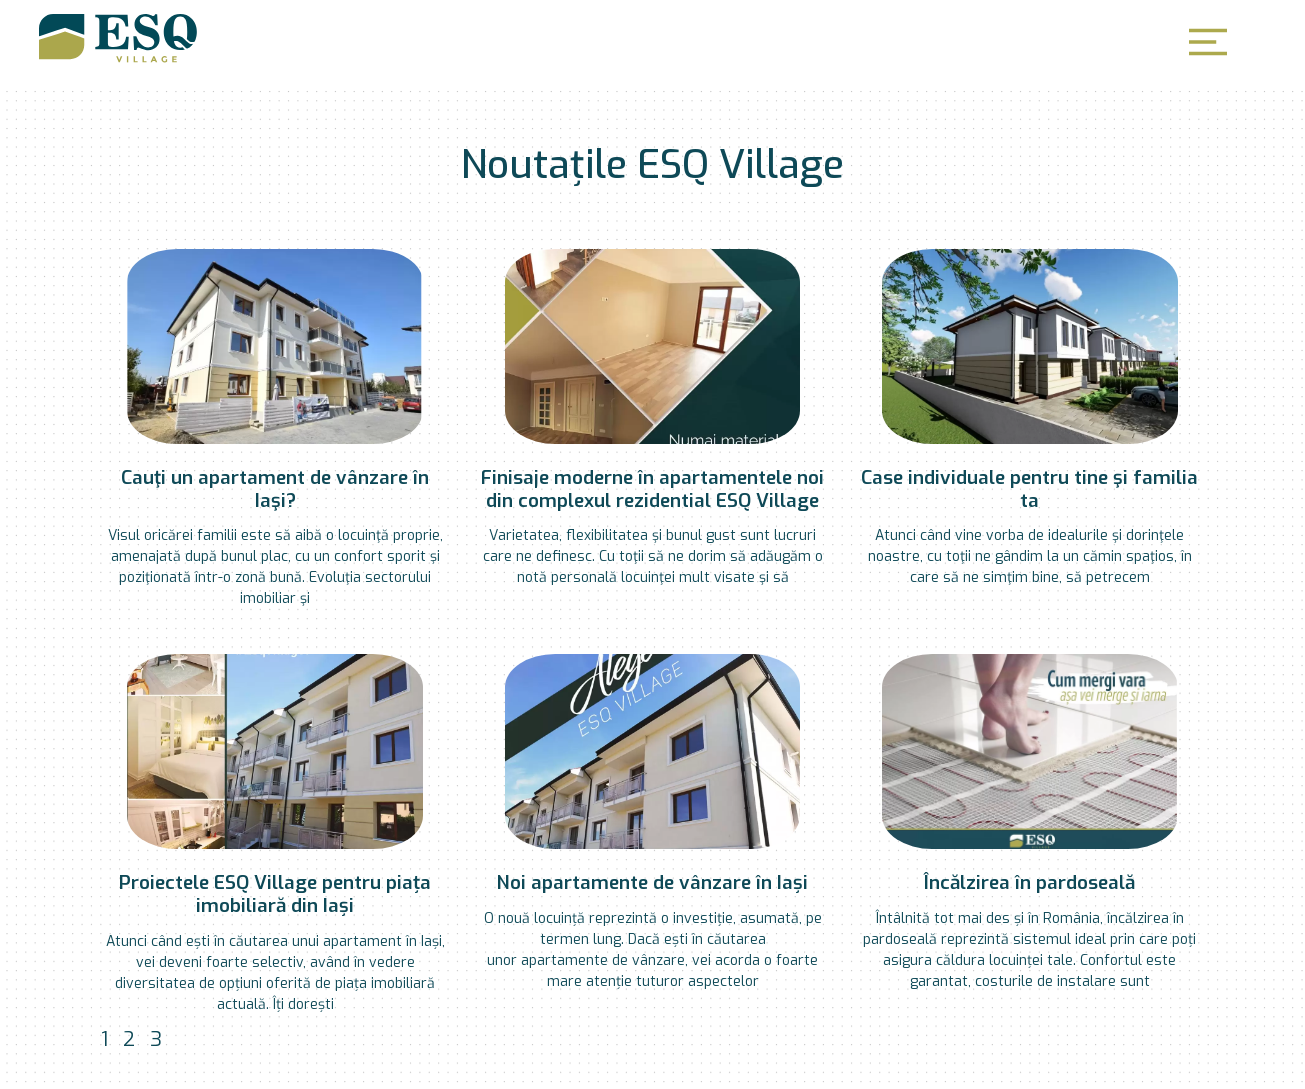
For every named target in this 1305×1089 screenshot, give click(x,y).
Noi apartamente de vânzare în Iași (652, 882)
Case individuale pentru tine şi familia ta (1029, 489)
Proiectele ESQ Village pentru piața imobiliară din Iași (275, 894)
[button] (1208, 42)
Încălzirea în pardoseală (1029, 882)
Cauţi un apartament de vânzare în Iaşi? (275, 489)
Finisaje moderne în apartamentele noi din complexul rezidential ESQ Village (652, 489)
